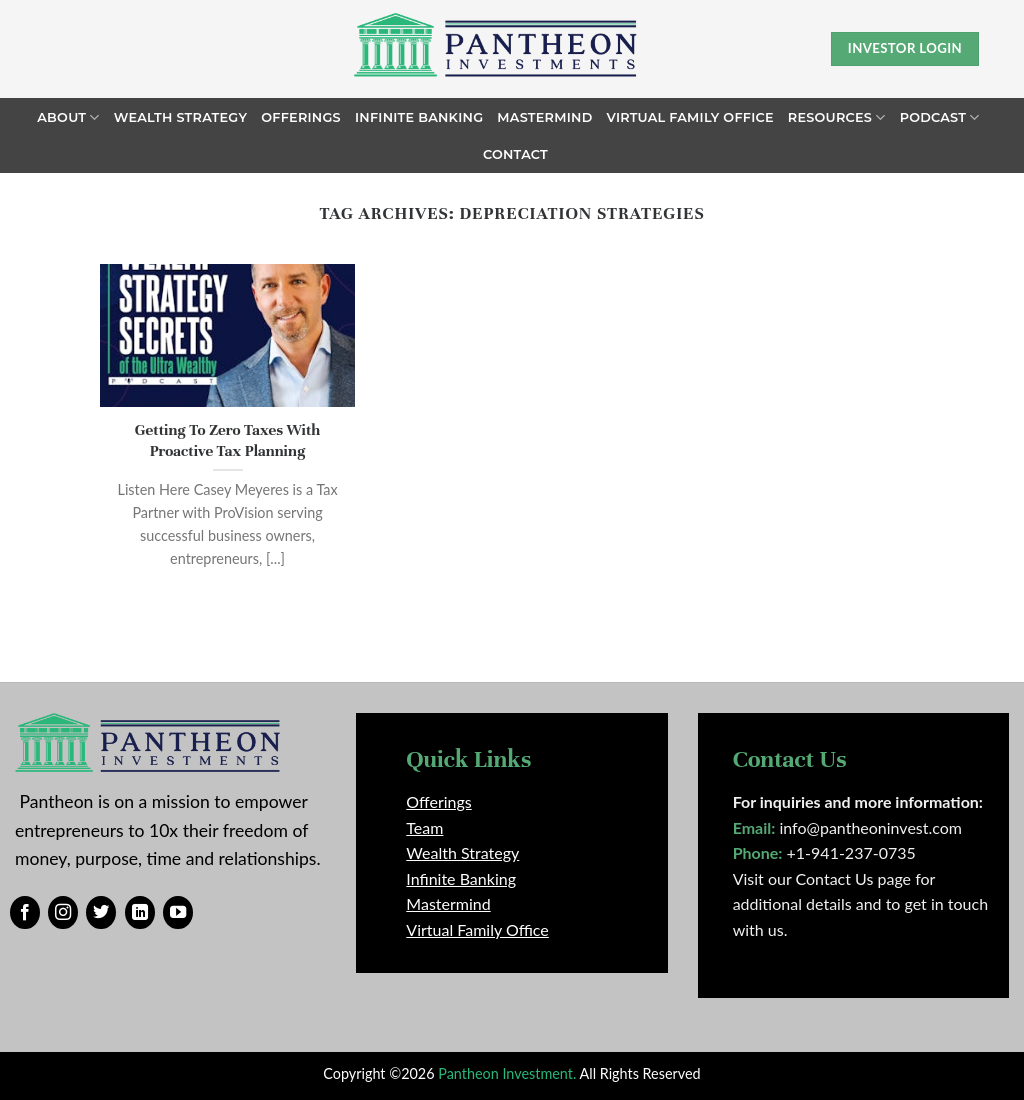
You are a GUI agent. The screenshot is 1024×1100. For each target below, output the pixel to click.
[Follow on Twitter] (101, 913)
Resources (837, 117)
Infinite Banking (419, 117)
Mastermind (544, 117)
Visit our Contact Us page (822, 878)
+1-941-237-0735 (851, 852)
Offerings (301, 117)
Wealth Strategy (181, 117)
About (68, 117)
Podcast (940, 117)
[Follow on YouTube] (178, 913)
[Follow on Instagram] (63, 913)
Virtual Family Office (689, 117)
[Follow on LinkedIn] (140, 913)
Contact (515, 154)
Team (424, 827)
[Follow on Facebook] (25, 913)
